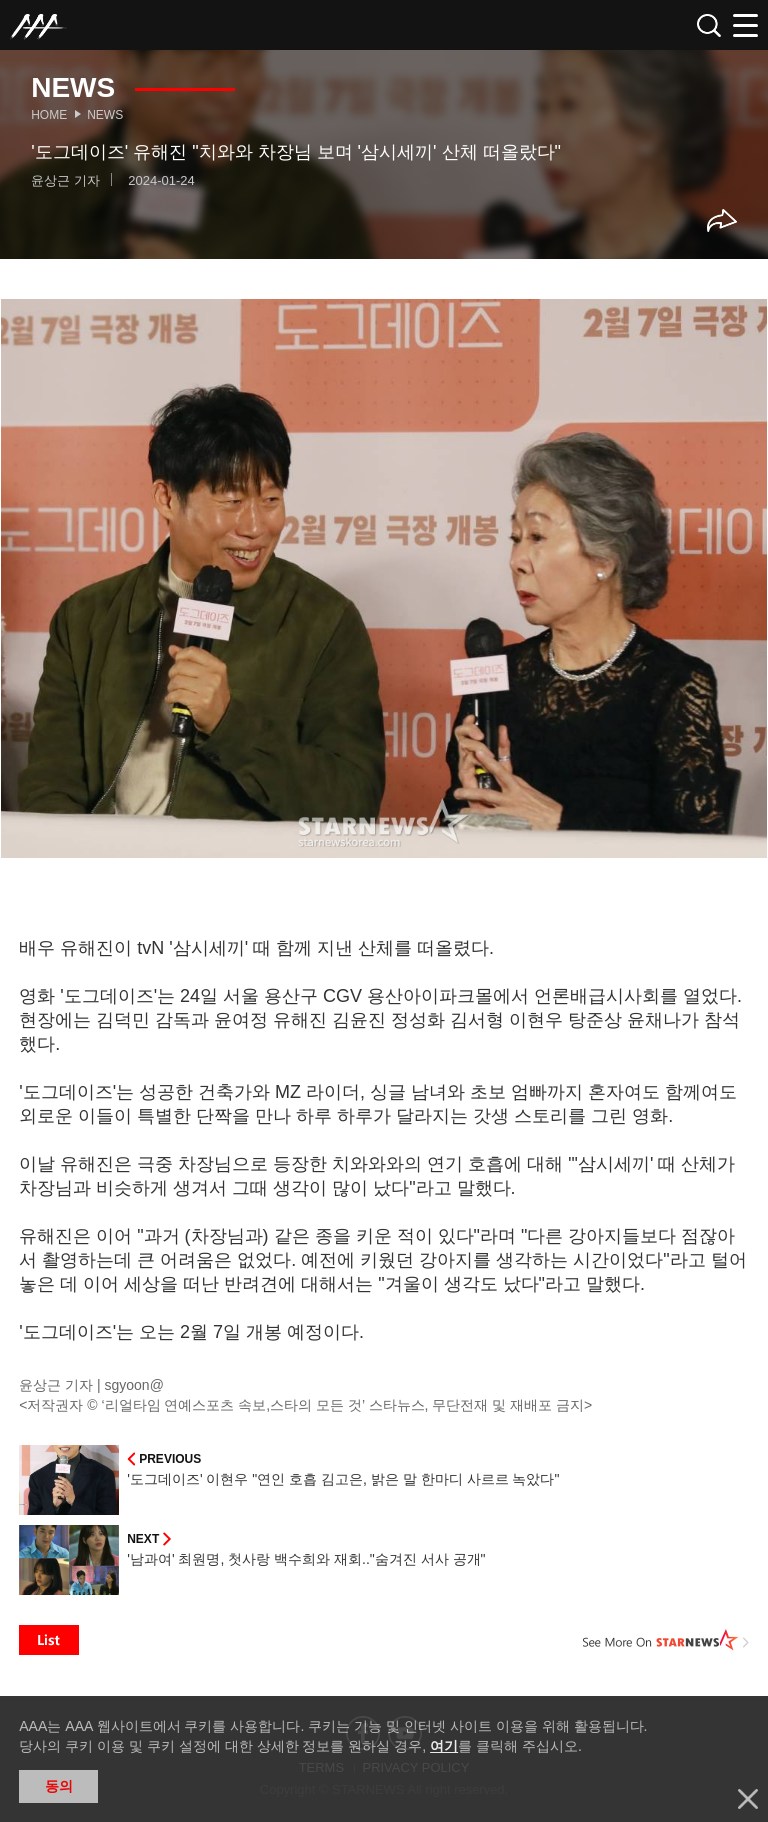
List (49, 1640)
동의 (59, 1786)
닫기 (748, 1799)
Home (49, 115)
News (105, 115)
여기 (444, 1746)
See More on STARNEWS (666, 1640)
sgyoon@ (134, 1385)
